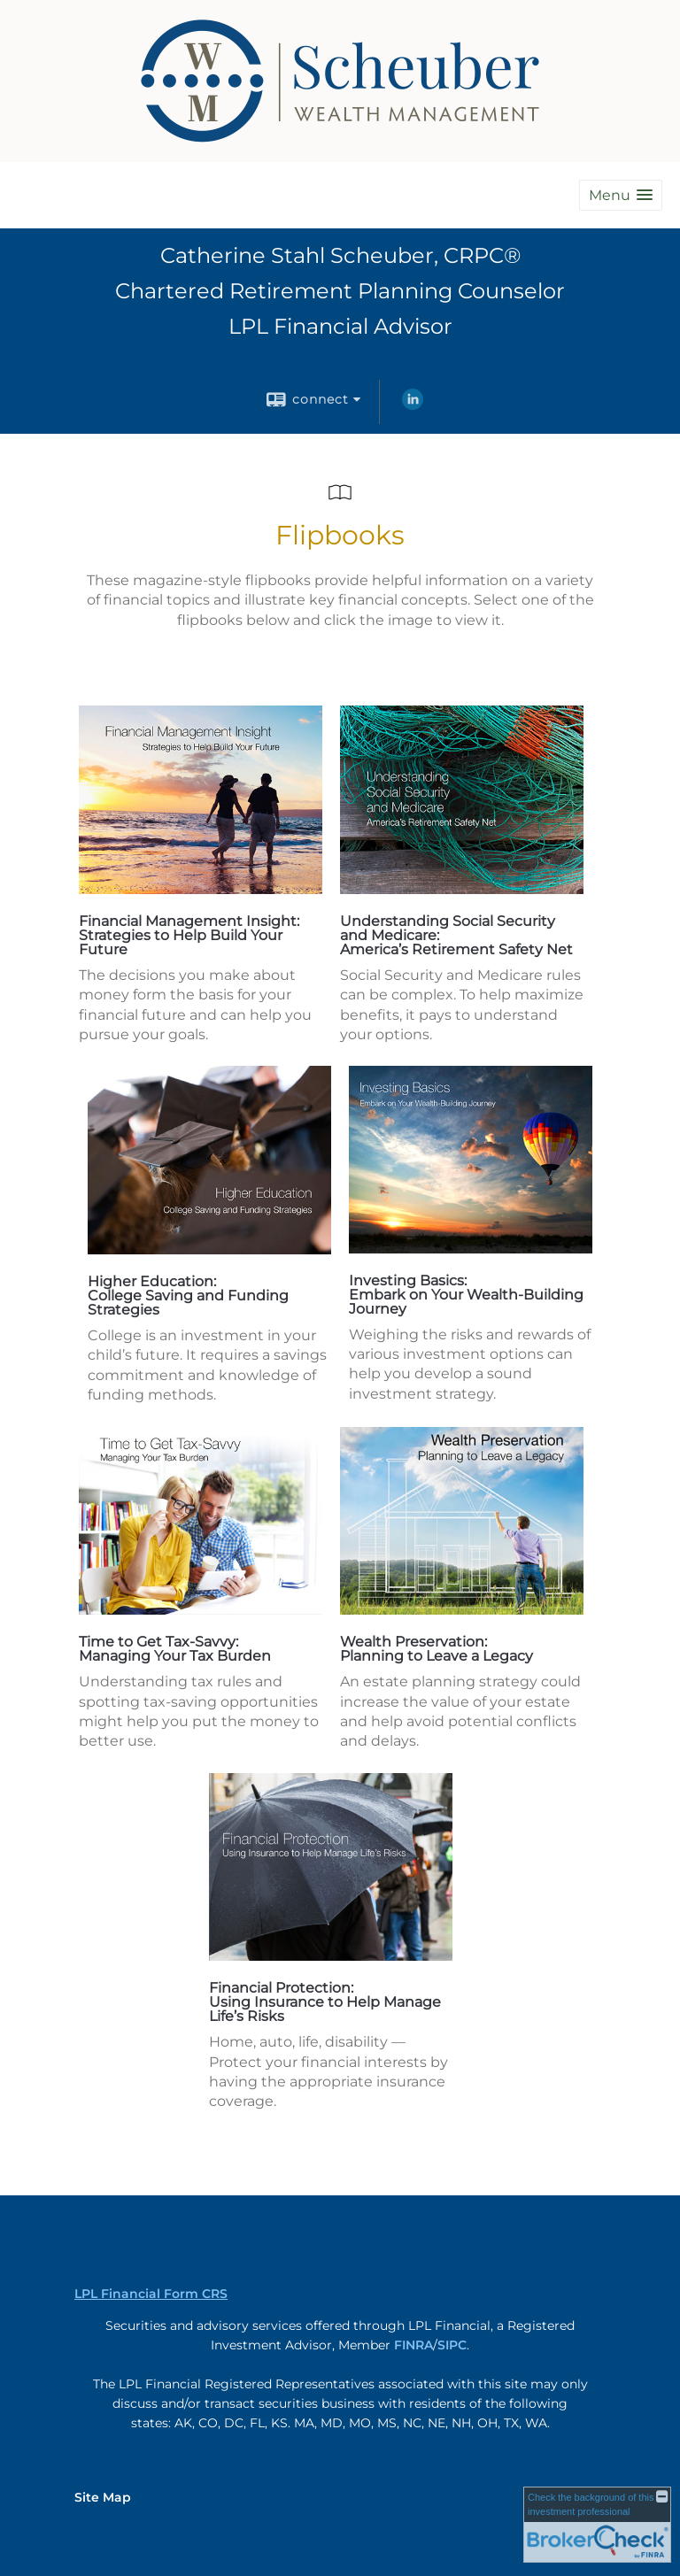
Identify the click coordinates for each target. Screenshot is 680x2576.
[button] (620, 195)
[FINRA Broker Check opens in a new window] (597, 2525)
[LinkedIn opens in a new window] (412, 405)
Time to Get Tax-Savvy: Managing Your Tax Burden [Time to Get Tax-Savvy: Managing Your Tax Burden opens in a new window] (175, 1648)
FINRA (413, 2345)
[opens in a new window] (200, 889)
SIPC (452, 2345)
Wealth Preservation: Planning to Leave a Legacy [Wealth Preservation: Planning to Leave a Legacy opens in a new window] (436, 1648)
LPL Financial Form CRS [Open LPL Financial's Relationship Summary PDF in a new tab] (151, 2294)
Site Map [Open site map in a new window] (102, 2497)
